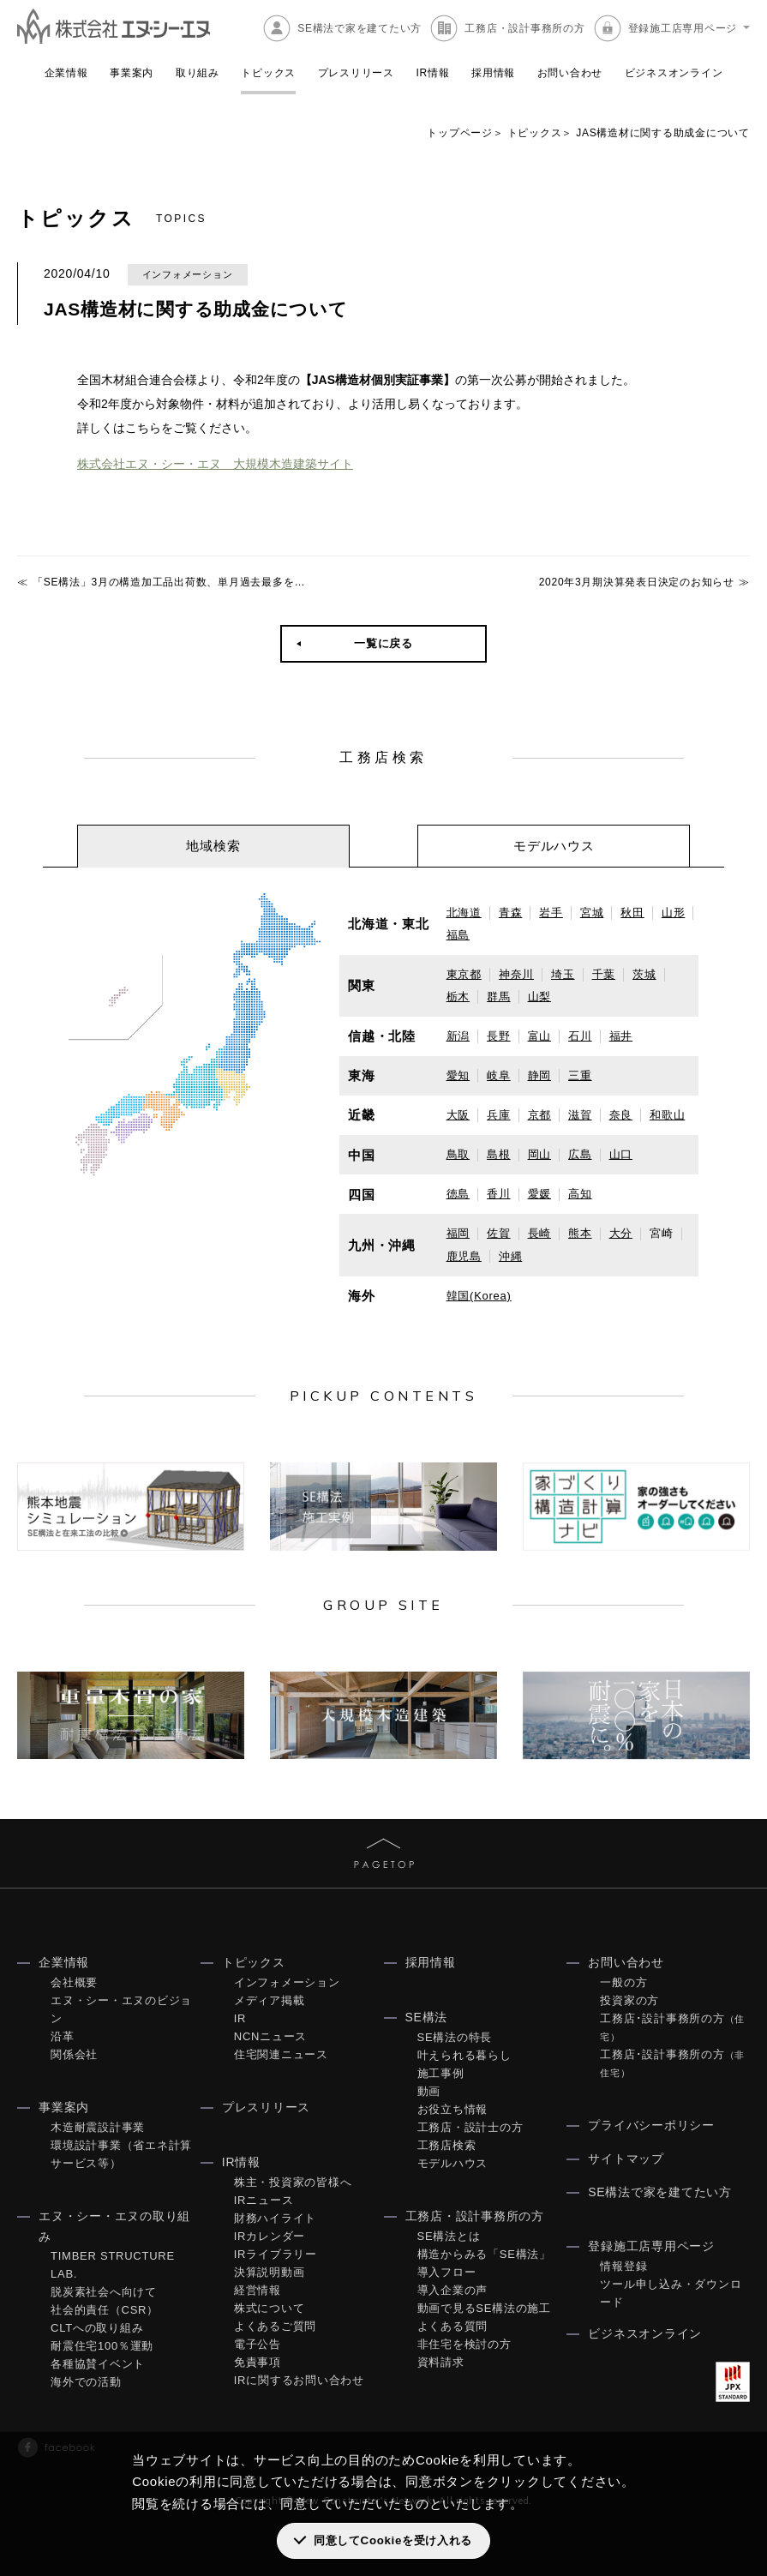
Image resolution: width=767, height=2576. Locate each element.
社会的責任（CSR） (105, 2309)
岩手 (551, 911)
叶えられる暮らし (464, 2054)
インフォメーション (287, 1981)
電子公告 (257, 2343)
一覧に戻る (383, 642)
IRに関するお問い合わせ (299, 2379)
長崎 (540, 1232)
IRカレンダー (269, 2235)
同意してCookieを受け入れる (393, 2540)
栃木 (458, 995)
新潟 (458, 1035)
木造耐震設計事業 (98, 2126)
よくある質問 (452, 2325)
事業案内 (131, 73)
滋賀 (580, 1114)
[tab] (213, 845)
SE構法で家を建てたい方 (359, 28)
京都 (540, 1114)
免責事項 (257, 2361)
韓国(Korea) (479, 1294)
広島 (580, 1153)
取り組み (197, 73)
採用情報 (493, 73)
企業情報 (66, 73)
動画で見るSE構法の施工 (484, 2307)
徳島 (458, 1192)
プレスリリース (356, 73)
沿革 (63, 2035)
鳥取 (458, 1153)
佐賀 (499, 1232)
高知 (580, 1192)
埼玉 (563, 973)
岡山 (540, 1153)
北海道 (464, 911)
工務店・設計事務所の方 (524, 28)
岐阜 (499, 1074)
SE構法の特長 (455, 2036)
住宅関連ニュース (281, 2053)
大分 (621, 1232)
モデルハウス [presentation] (554, 845)
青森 (511, 911)
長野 (499, 1035)
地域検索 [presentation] (213, 845)
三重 (580, 1074)
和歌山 (667, 1114)
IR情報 (432, 73)
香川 (499, 1192)
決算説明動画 (269, 2271)
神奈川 (516, 973)
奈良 (621, 1114)
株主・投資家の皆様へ (293, 2181)
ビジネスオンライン (674, 73)
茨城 (644, 973)
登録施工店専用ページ (683, 28)
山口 (621, 1153)
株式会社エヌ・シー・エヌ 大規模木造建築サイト (215, 464)
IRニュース (264, 2199)
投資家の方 (629, 1999)
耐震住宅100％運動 (102, 2345)
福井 (621, 1035)
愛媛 (540, 1192)
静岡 (540, 1074)
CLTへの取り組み (97, 2327)
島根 (499, 1153)
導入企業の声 (452, 2289)
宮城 (592, 911)
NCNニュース (270, 2035)
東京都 (464, 973)
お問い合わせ (570, 73)
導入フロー (446, 2271)
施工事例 (440, 2072)
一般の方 (623, 1981)
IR (240, 2017)
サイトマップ (626, 2158)
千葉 (604, 973)
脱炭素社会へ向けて (104, 2291)
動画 (429, 2090)
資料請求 (440, 2361)
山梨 (540, 995)
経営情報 (257, 2289)
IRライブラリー (275, 2253)
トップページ (460, 133)
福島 (458, 934)
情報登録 (623, 2265)
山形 (674, 911)
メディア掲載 (269, 1999)
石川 (580, 1035)
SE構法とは (449, 2235)
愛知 (458, 1074)
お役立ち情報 (452, 2108)
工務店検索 (446, 2144)
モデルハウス (452, 2162)
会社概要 (74, 1981)
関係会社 (74, 2053)
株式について (269, 2307)
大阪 (458, 1114)
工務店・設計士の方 (470, 2126)
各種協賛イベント (98, 2363)
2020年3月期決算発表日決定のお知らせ (636, 581)
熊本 (580, 1232)
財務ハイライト (275, 2217)
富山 (540, 1035)
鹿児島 (464, 1255)
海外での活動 (86, 2381)
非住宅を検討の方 (464, 2343)
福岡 (458, 1232)
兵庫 (499, 1114)
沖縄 (511, 1255)
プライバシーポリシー (651, 2124)
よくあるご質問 (275, 2325)
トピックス (268, 73)
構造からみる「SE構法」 (484, 2253)
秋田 (632, 911)
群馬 (499, 995)
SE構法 (426, 2016)
